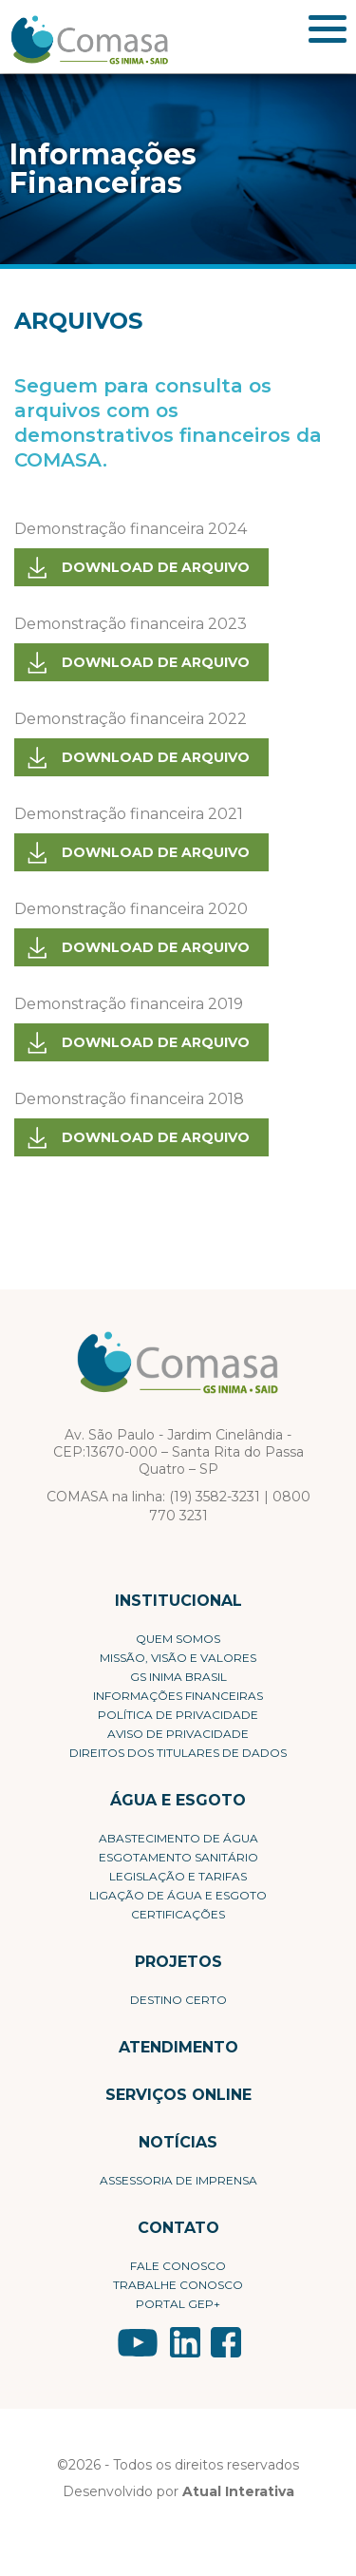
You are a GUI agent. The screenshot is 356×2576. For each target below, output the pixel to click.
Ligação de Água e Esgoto (178, 1895)
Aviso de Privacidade (178, 1734)
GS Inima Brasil (178, 1677)
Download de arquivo (156, 567)
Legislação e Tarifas (178, 1876)
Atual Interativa (238, 2491)
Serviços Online (178, 2095)
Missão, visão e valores (178, 1658)
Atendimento (178, 2047)
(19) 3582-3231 (214, 1496)
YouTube (137, 2342)
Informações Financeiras (178, 1696)
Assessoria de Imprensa (178, 2180)
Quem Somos (178, 1638)
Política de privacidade (178, 1715)
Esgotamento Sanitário (178, 1857)
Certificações (178, 1914)
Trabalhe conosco (178, 2285)
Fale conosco (178, 2266)
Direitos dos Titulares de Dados (178, 1753)
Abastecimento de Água (178, 1838)
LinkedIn (185, 2342)
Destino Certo (178, 2000)
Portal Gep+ (178, 2304)
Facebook (226, 2342)
